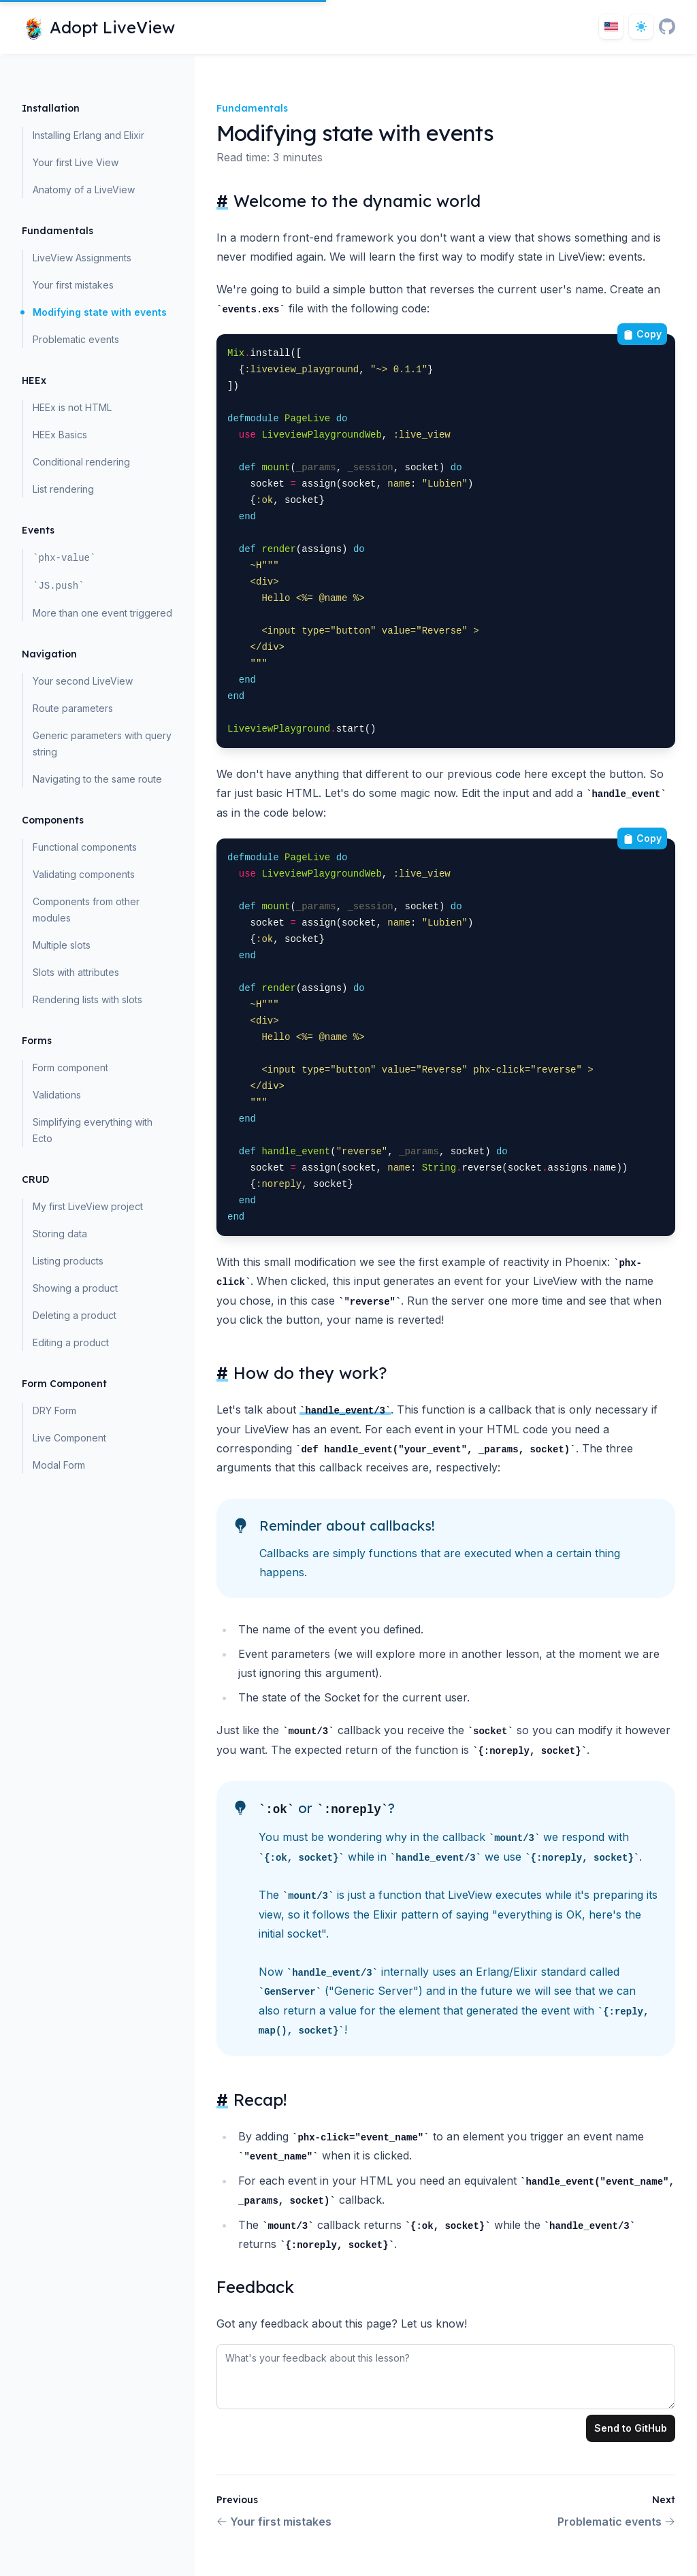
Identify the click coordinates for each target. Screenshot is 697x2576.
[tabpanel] (446, 2374)
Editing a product (71, 1342)
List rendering (63, 489)
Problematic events (76, 339)
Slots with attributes (76, 972)
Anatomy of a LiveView (84, 189)
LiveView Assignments (82, 257)
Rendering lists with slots (87, 999)
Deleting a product (74, 1315)
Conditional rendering (81, 462)
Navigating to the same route (97, 779)
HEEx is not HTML (72, 407)
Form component (70, 1067)
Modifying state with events (100, 312)
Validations (57, 1094)
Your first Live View (75, 162)
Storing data (60, 1233)
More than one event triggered (102, 613)
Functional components (85, 847)
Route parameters (73, 708)
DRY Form (54, 1410)
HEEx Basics (60, 434)
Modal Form (59, 1465)
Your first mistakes (73, 285)
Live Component (69, 1438)
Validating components (84, 874)
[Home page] (98, 26)
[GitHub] (667, 26)
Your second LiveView (83, 681)
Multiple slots (62, 945)
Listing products (68, 1261)
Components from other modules (86, 910)
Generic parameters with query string (102, 743)
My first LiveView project (88, 1206)
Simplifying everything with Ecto (92, 1130)
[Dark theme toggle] (641, 26)
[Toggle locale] (611, 26)
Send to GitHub (630, 2428)
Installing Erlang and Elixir (88, 135)
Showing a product (75, 1288)
